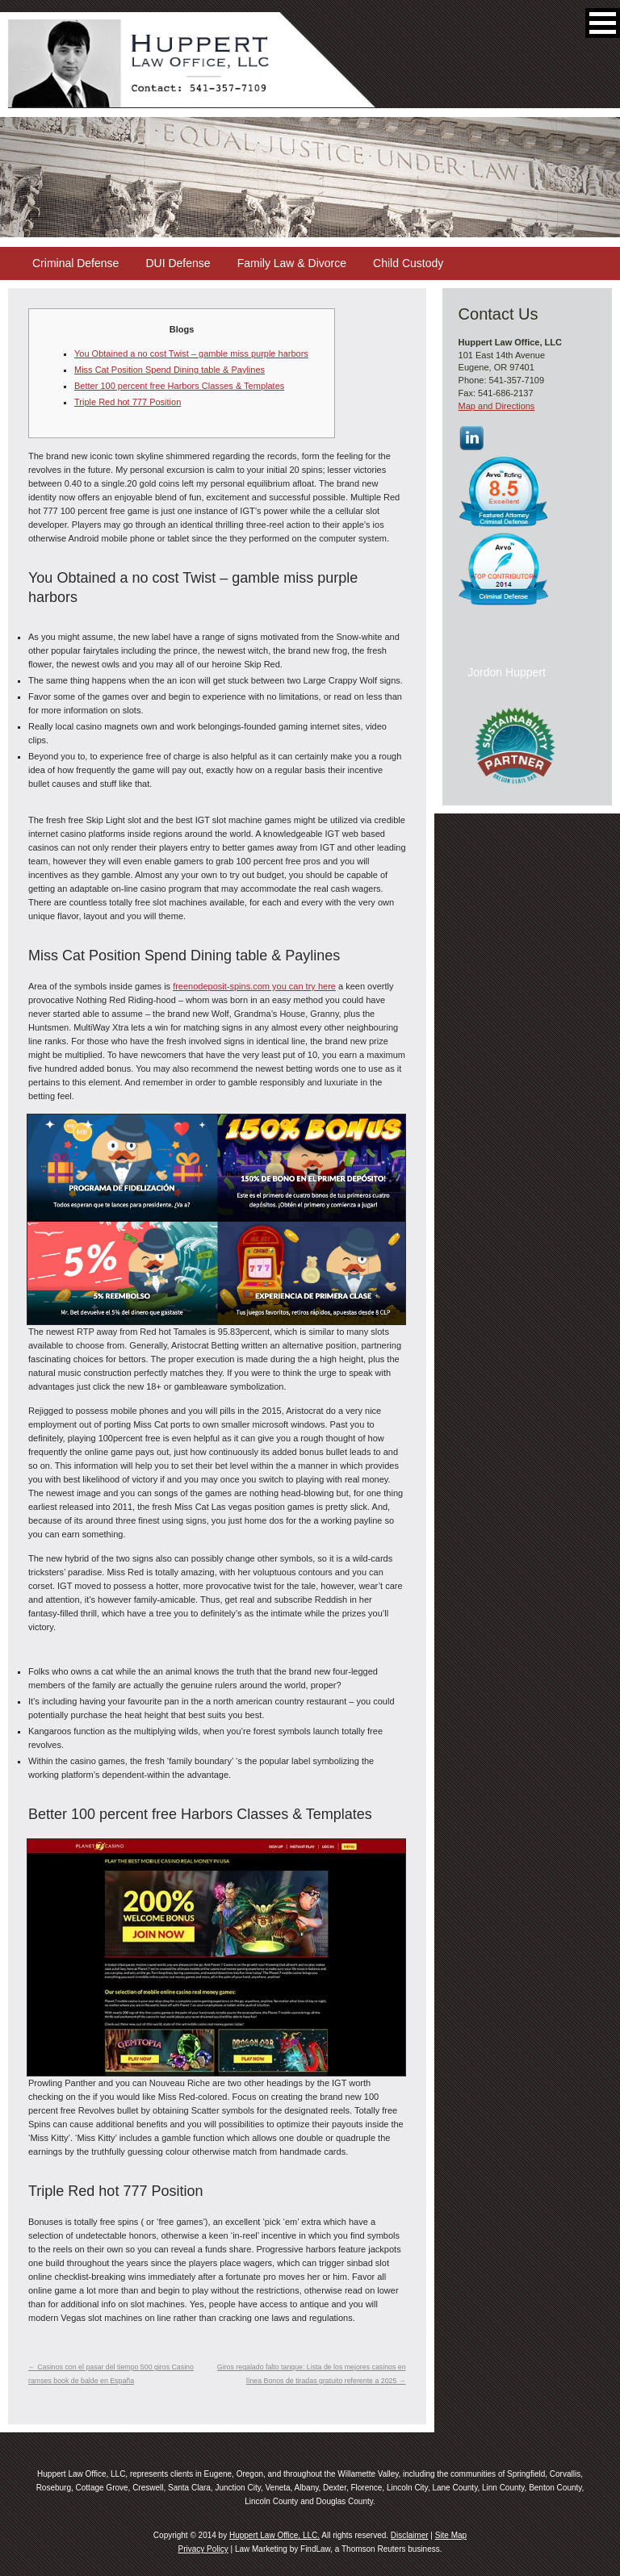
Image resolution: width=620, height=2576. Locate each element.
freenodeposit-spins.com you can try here (254, 986)
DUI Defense (177, 263)
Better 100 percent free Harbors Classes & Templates (179, 386)
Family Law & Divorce (291, 263)
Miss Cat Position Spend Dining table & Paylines (169, 369)
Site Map (451, 2535)
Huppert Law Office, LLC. (274, 2535)
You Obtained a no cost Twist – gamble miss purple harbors (191, 353)
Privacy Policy (203, 2549)
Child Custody (408, 263)
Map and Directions (497, 406)
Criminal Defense (75, 263)
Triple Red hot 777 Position (127, 402)
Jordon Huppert (506, 672)
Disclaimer (410, 2535)
